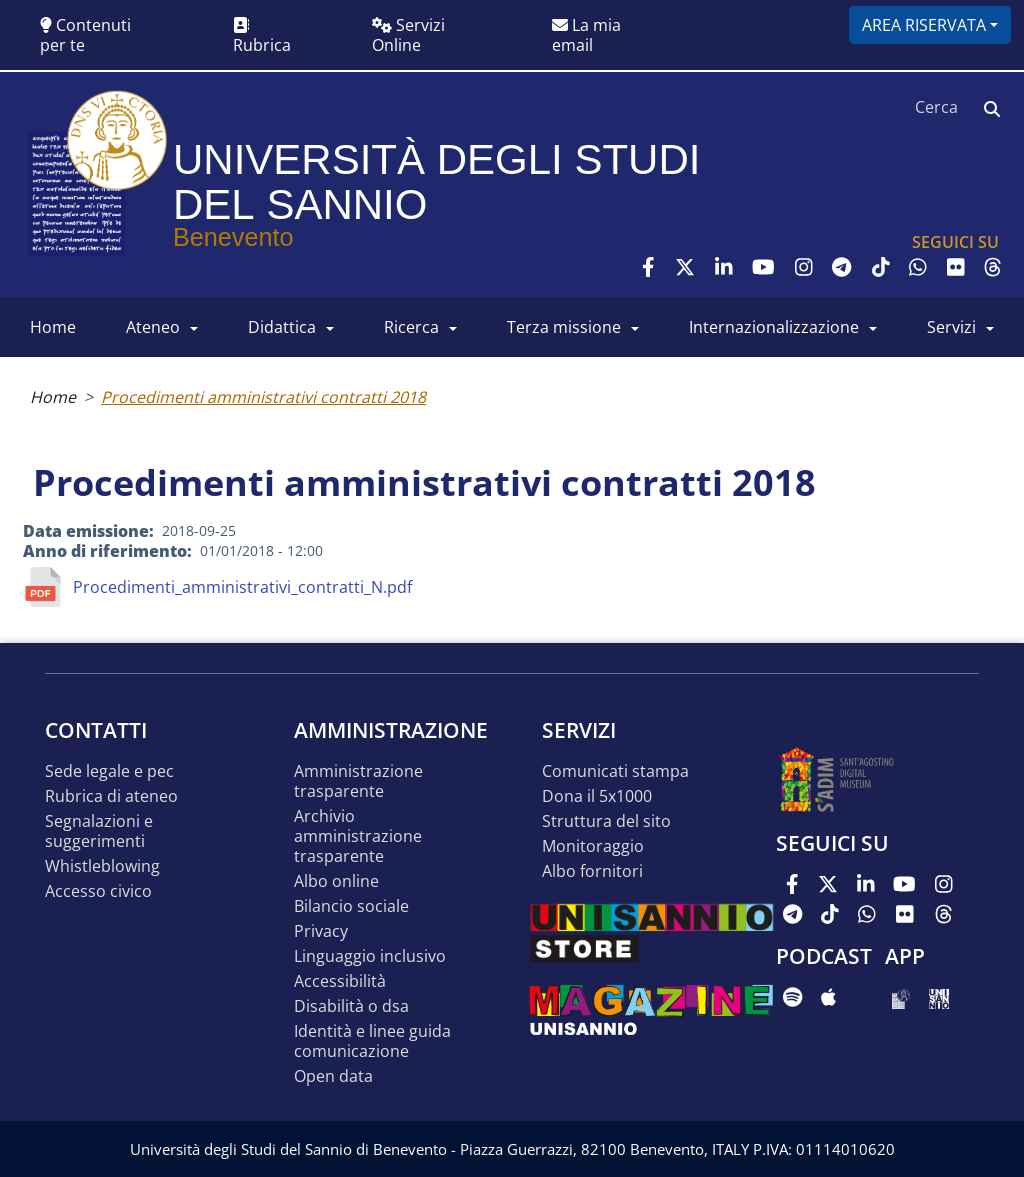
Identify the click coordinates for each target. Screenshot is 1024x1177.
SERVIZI (951, 327)
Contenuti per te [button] (85, 35)
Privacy (321, 931)
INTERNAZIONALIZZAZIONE (774, 327)
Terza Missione (564, 327)
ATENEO (153, 327)
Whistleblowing (102, 866)
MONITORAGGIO (593, 846)
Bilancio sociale (351, 906)
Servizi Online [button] (408, 35)
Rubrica (262, 36)
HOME (53, 327)
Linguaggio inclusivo (370, 956)
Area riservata (924, 25)
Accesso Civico (98, 891)
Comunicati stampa (615, 771)
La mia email (586, 35)
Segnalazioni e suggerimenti (99, 831)
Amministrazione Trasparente (358, 781)
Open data (333, 1076)
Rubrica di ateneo (111, 796)
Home (53, 397)
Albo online (336, 881)
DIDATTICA (282, 327)
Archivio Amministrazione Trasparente (358, 836)
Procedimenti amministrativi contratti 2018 (263, 397)
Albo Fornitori (592, 871)
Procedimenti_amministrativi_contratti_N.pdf (242, 587)
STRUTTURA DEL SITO (606, 821)
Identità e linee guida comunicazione (372, 1041)
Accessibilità (340, 981)
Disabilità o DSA (351, 1006)
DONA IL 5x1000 (597, 796)
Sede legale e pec (109, 771)
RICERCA (411, 327)
